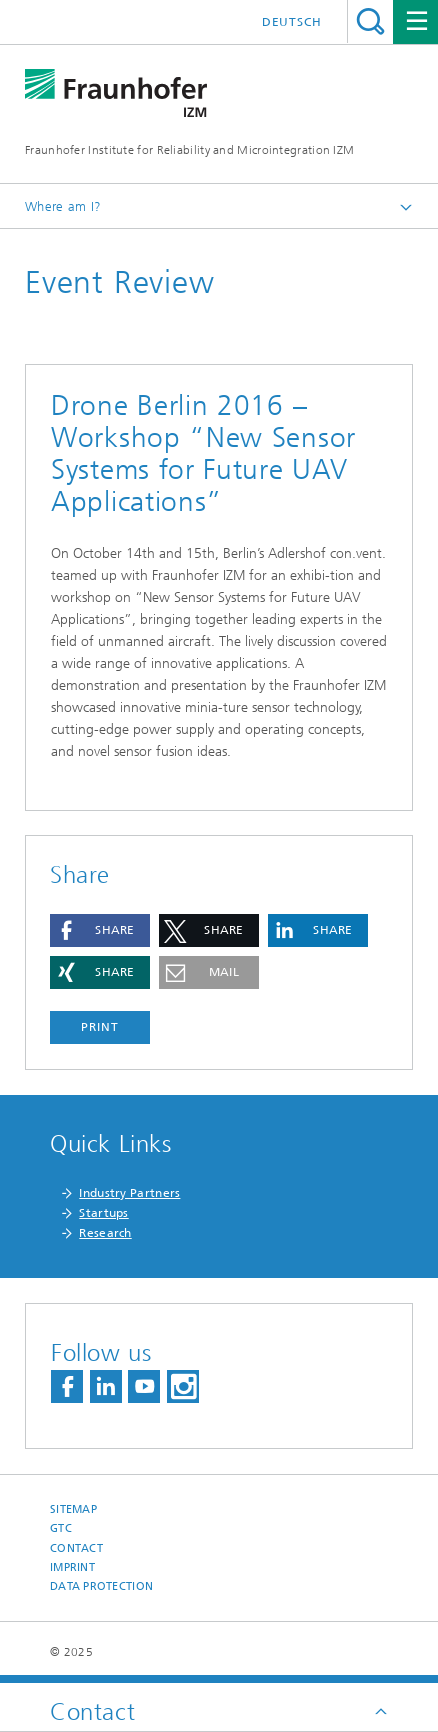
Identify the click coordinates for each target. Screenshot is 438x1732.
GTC (61, 1528)
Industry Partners (129, 1193)
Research (105, 1233)
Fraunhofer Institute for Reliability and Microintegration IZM (189, 150)
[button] (100, 930)
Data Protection (101, 1586)
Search (370, 21)
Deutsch (292, 22)
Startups (103, 1213)
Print (100, 1027)
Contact (76, 1548)
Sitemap (73, 1509)
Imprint (72, 1567)
